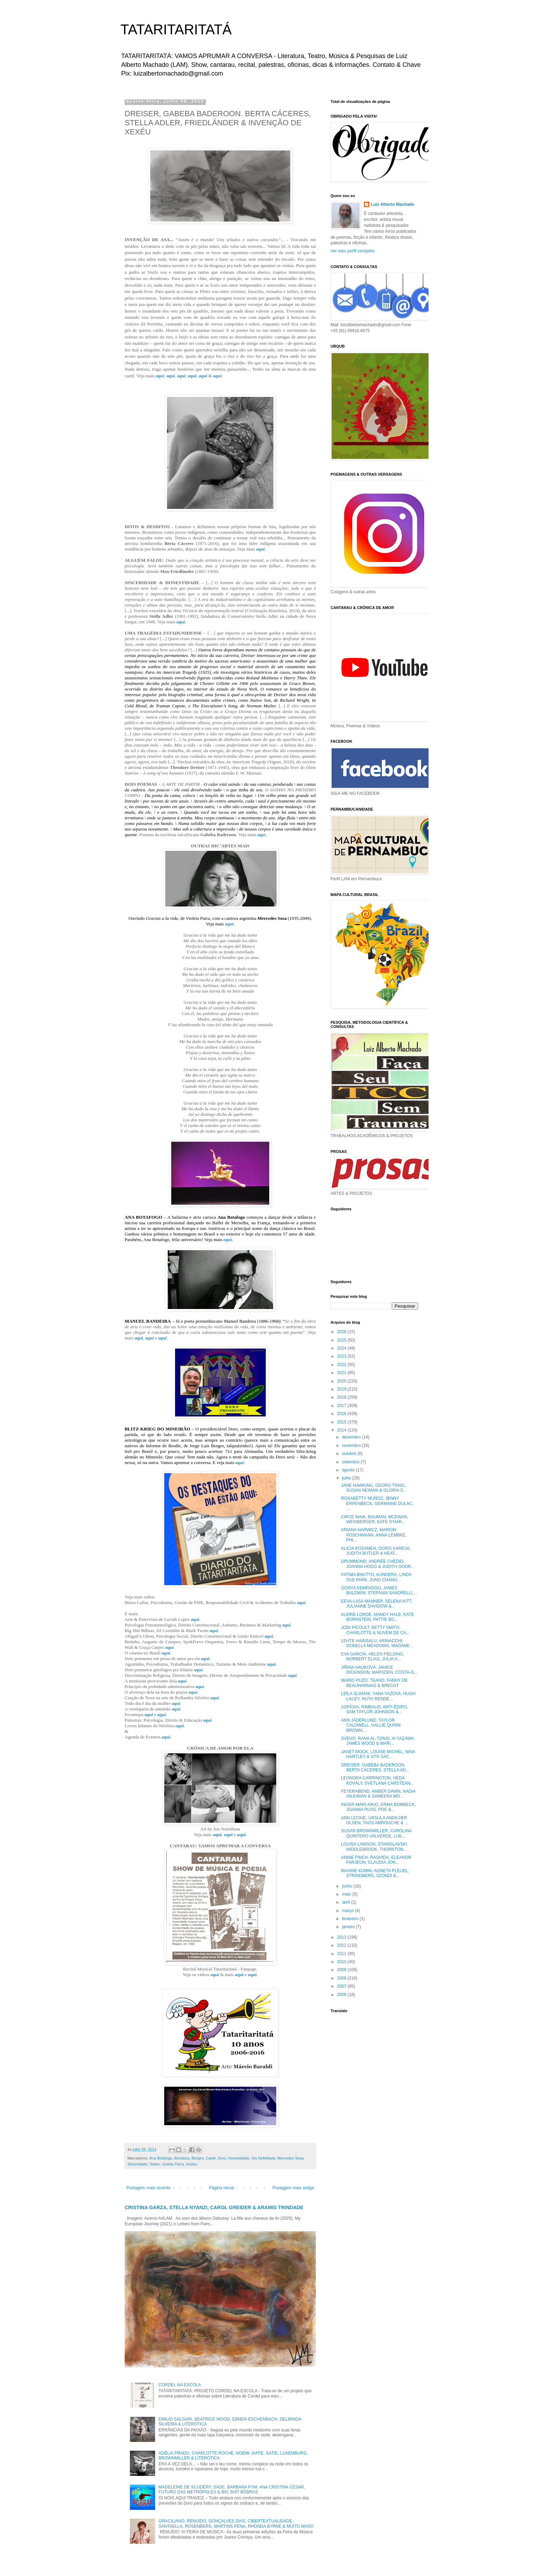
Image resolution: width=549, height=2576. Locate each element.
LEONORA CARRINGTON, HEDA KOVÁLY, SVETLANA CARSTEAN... (377, 1780)
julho (347, 1478)
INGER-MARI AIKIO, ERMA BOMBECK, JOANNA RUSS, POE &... (378, 1807)
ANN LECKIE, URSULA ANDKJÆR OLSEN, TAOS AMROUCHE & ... (374, 1820)
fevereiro (351, 1918)
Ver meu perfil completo (353, 250)
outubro (349, 1453)
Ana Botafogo (160, 2158)
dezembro (352, 1437)
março (348, 1910)
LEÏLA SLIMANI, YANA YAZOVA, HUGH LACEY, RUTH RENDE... (378, 1696)
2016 (342, 1413)
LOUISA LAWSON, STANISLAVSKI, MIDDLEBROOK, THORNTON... (374, 1846)
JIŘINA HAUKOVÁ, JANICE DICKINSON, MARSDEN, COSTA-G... (379, 1670)
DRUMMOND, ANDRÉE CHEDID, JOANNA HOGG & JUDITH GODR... (378, 1564)
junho (348, 1886)
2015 (342, 1422)
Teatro (155, 2164)
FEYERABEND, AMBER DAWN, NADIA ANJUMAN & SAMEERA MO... (378, 1794)
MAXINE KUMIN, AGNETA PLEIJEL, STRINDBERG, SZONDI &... (375, 1873)
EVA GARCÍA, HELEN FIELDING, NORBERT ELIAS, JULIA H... (372, 1656)
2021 (342, 1372)
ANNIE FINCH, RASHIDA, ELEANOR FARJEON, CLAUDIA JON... (376, 1860)
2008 (342, 1978)
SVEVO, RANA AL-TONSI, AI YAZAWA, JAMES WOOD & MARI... (378, 1741)
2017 (342, 1405)
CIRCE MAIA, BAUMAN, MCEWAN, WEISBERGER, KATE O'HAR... (374, 1519)
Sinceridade (137, 2164)
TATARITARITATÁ (176, 29)
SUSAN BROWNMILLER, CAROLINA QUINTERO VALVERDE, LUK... (376, 1833)
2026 (342, 1331)
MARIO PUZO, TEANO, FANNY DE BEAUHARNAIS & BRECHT (374, 1683)
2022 (342, 1364)
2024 (342, 1348)
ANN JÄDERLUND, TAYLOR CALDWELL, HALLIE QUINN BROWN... (371, 1725)
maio (347, 1894)
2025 (342, 1340)
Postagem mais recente (148, 2187)
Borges (197, 2158)
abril (346, 1902)
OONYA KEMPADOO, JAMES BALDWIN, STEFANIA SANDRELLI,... (379, 1590)
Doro (222, 2158)
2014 (342, 1430)
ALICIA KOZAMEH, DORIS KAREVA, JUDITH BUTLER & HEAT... (376, 1551)
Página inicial (221, 2187)
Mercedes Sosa (290, 2158)
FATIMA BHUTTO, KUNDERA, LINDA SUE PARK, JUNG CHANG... (376, 1577)
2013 (342, 1937)
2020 (342, 1381)
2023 (342, 1356)
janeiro (349, 1926)
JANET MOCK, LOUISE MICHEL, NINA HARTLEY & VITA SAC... (378, 1754)
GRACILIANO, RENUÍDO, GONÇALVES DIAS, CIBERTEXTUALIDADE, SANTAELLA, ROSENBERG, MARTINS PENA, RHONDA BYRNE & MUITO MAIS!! (236, 2523)
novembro (352, 1445)
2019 (342, 1389)
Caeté (211, 2158)
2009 (342, 1969)
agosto (349, 1470)
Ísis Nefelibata (263, 2158)
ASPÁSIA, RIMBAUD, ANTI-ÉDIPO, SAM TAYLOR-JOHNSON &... (374, 1709)
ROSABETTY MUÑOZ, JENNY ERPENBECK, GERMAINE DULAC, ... (377, 1503)
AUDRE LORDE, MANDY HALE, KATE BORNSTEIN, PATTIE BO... (377, 1617)
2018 (342, 1397)
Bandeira (181, 2158)
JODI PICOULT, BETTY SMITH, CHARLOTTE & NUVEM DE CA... (375, 1630)
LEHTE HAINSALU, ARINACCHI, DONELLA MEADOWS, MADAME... (377, 1643)
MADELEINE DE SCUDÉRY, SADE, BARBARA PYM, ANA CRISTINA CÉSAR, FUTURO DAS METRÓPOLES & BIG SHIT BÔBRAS (232, 2489)
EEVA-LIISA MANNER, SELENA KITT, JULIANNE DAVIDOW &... (376, 1604)
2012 (342, 1945)
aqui (159, 375)
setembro (351, 1462)
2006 (342, 1994)
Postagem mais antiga (293, 2187)
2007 (342, 1986)
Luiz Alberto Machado (392, 204)
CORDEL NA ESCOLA (180, 2384)
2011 (342, 1953)
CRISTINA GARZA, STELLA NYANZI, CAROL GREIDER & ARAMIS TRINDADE (214, 2207)
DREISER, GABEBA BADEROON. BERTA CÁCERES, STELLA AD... (375, 1767)
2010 (342, 1961)
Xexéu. (192, 2164)
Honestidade (239, 2158)
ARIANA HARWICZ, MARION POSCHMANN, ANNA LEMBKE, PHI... (373, 1534)
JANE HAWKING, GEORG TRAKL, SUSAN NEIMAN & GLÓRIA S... (373, 1488)
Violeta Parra (173, 2164)
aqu (261, 834)
